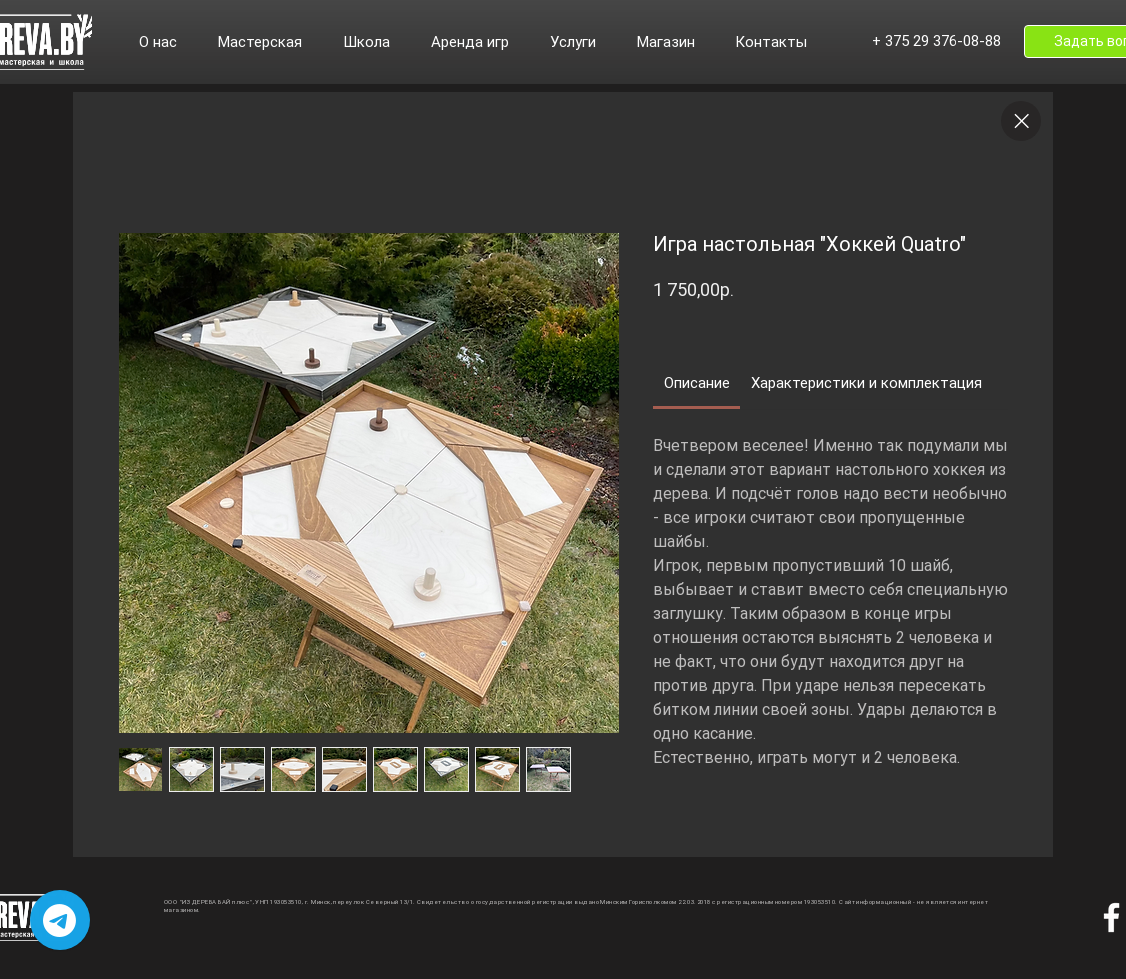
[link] (697, 383)
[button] (168, 42)
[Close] (1021, 121)
